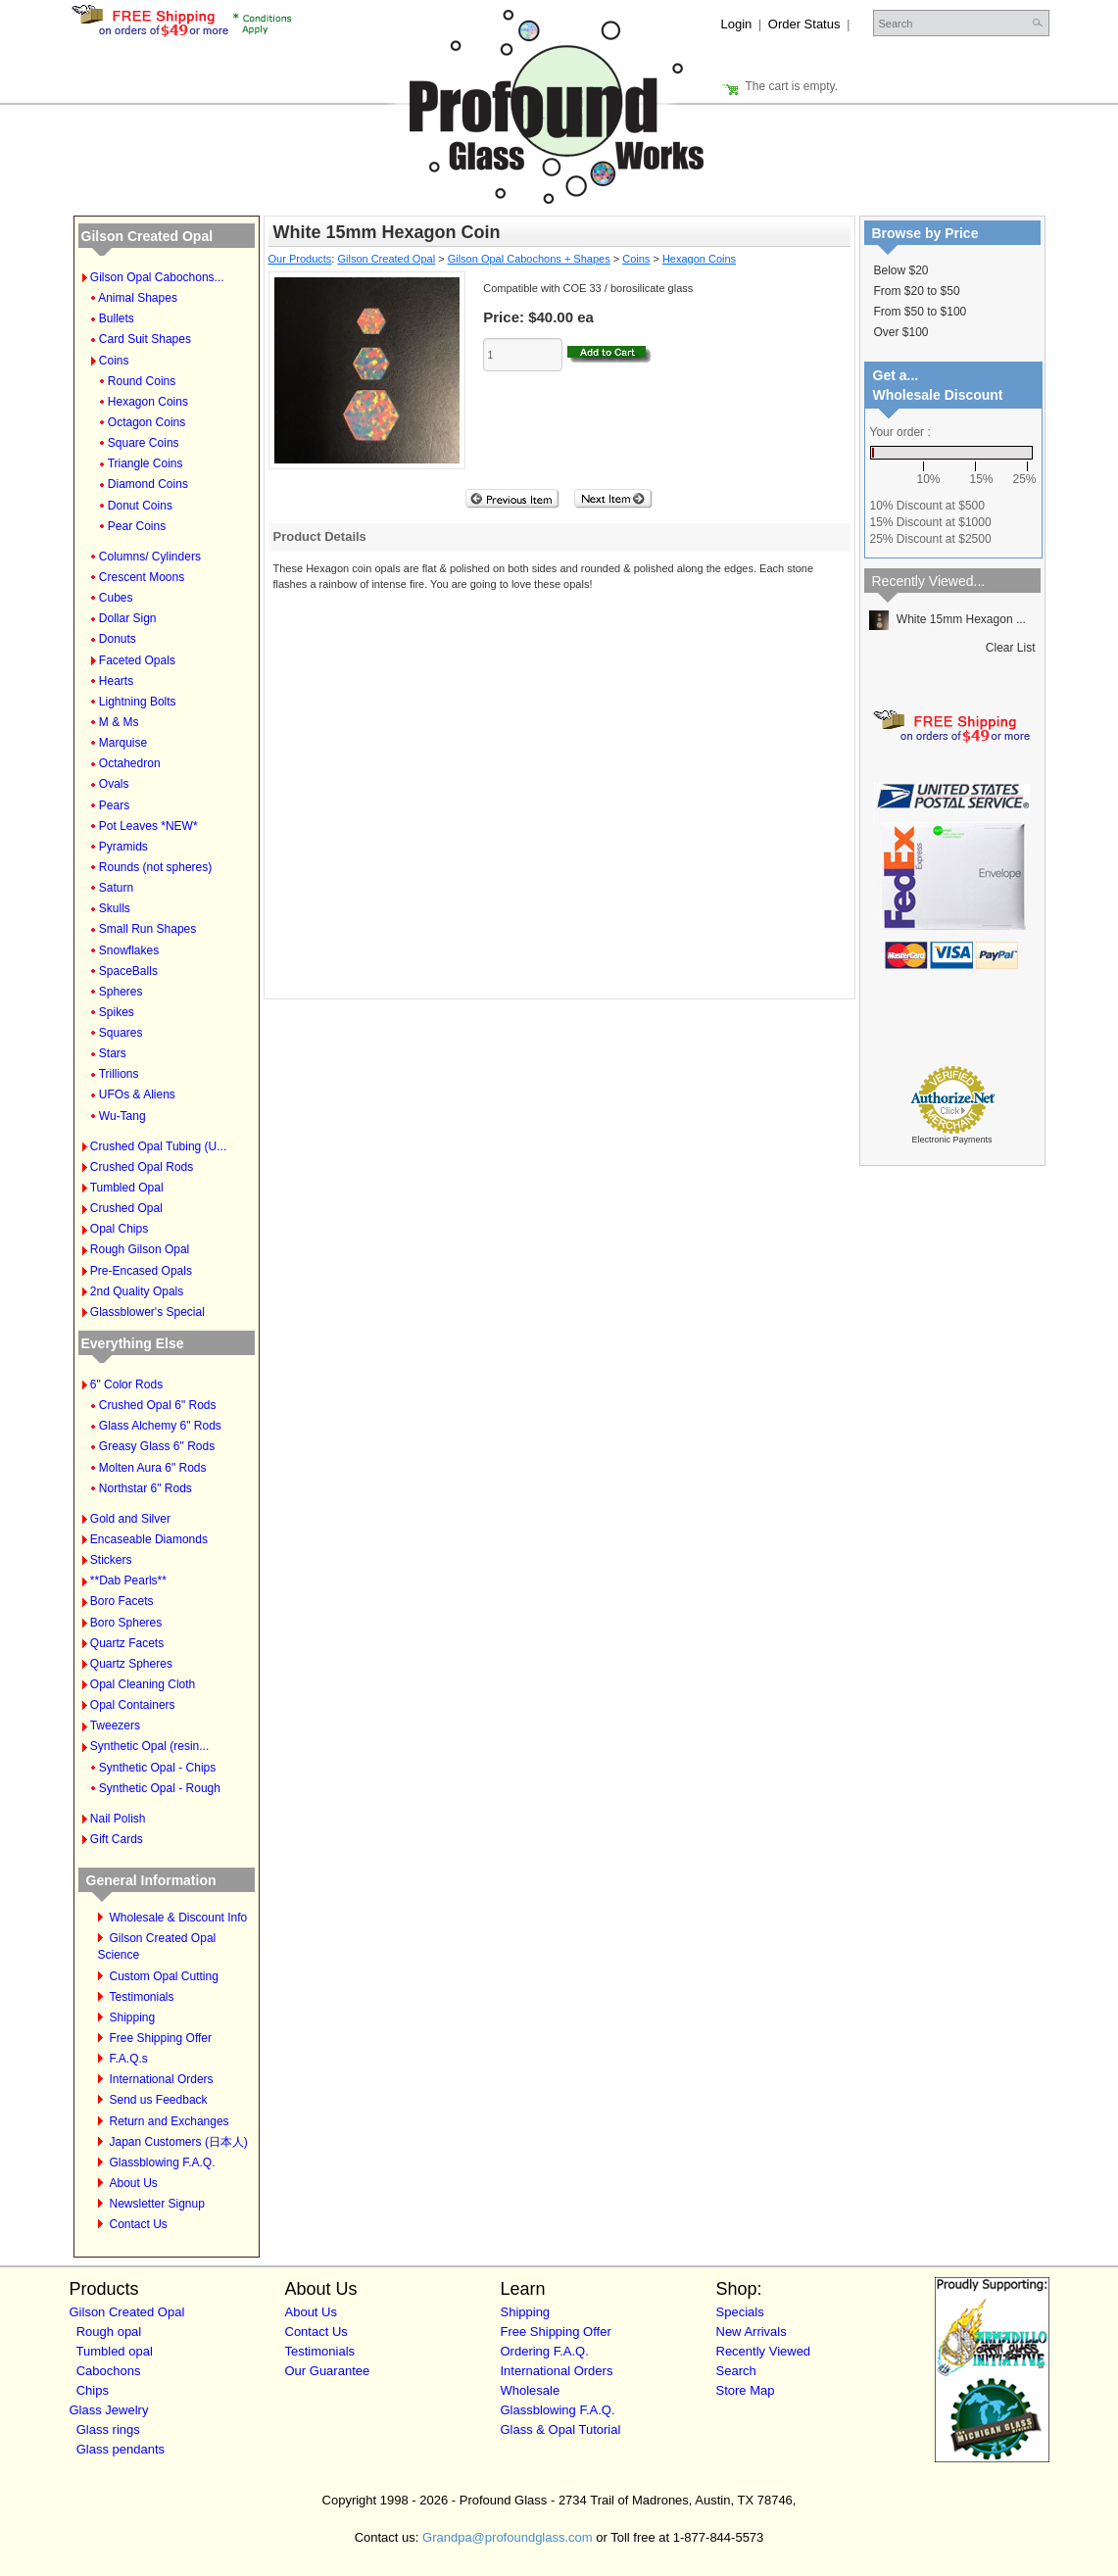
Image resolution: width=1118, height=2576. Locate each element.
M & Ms (119, 722)
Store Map (745, 2390)
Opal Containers (132, 1705)
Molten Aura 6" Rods (153, 1468)
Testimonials (142, 1997)
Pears (114, 805)
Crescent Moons (141, 577)
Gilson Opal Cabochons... (157, 277)
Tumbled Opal (127, 1187)
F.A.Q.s (129, 2059)
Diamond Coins (148, 484)
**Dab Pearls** (128, 1580)
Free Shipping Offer (161, 2038)
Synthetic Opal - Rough (159, 1788)
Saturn (116, 888)
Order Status (804, 24)
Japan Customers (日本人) (179, 2142)
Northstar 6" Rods (145, 1488)
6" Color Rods (126, 1384)
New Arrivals (751, 2331)
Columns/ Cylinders (150, 556)
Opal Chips (119, 1229)
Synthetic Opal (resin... (149, 1746)
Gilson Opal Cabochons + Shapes (529, 259)
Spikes (116, 1012)
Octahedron (130, 763)
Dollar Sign (128, 618)
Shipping (133, 2017)
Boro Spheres (126, 1622)
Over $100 (901, 332)
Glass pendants (120, 2449)
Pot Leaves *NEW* (148, 826)
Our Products (300, 259)
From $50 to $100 (920, 311)
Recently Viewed (763, 2351)
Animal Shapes (137, 298)
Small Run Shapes (147, 929)
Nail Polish (118, 1818)
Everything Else (132, 1343)
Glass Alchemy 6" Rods (160, 1426)
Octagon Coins (146, 422)
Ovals (114, 784)
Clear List (1011, 648)
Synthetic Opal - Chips (157, 1767)
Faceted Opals (137, 660)
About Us (134, 2183)
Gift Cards (116, 1839)
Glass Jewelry (109, 2410)
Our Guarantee (327, 2370)
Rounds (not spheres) (155, 867)
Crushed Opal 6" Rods (158, 1405)
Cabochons (108, 2370)
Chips (92, 2390)
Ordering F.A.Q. (545, 2351)
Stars (112, 1053)
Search (736, 2370)
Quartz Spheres (131, 1664)
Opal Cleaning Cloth (142, 1684)
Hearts (116, 681)
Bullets (116, 318)
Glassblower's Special (147, 1312)
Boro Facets (122, 1601)
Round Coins (141, 381)
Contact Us (139, 2224)
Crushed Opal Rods (141, 1167)
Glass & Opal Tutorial (561, 2429)
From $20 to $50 (917, 291)
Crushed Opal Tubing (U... (158, 1146)
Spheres (121, 991)
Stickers (111, 1560)
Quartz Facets (127, 1643)
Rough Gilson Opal (139, 1249)
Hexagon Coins (148, 402)
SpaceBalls (128, 971)
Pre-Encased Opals (141, 1271)
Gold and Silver (130, 1519)
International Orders (162, 2079)
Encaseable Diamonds (149, 1539)
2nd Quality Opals (136, 1291)
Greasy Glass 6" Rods (157, 1446)
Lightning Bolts (137, 701)
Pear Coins (137, 526)
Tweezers (115, 1725)
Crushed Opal (126, 1208)
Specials (740, 2312)
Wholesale (530, 2390)
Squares (121, 1033)
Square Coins (143, 443)
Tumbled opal (114, 2351)
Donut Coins (140, 505)
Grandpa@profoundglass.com (507, 2537)
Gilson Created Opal (147, 236)
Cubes (116, 598)
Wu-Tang (122, 1116)
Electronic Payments (951, 1139)
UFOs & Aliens (137, 1094)
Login (737, 24)
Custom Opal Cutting (164, 1976)
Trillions (119, 1074)
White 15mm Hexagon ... (947, 619)
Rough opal (109, 2331)
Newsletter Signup (157, 2204)
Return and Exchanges (169, 2121)
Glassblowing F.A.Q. (163, 2162)
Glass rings (108, 2429)
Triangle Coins (145, 463)
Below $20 (901, 270)
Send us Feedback (159, 2100)
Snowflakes (129, 950)
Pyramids (123, 846)
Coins (114, 360)
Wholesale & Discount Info (179, 1917)
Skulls (114, 908)
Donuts (117, 639)
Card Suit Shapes (145, 339)
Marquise (123, 743)
